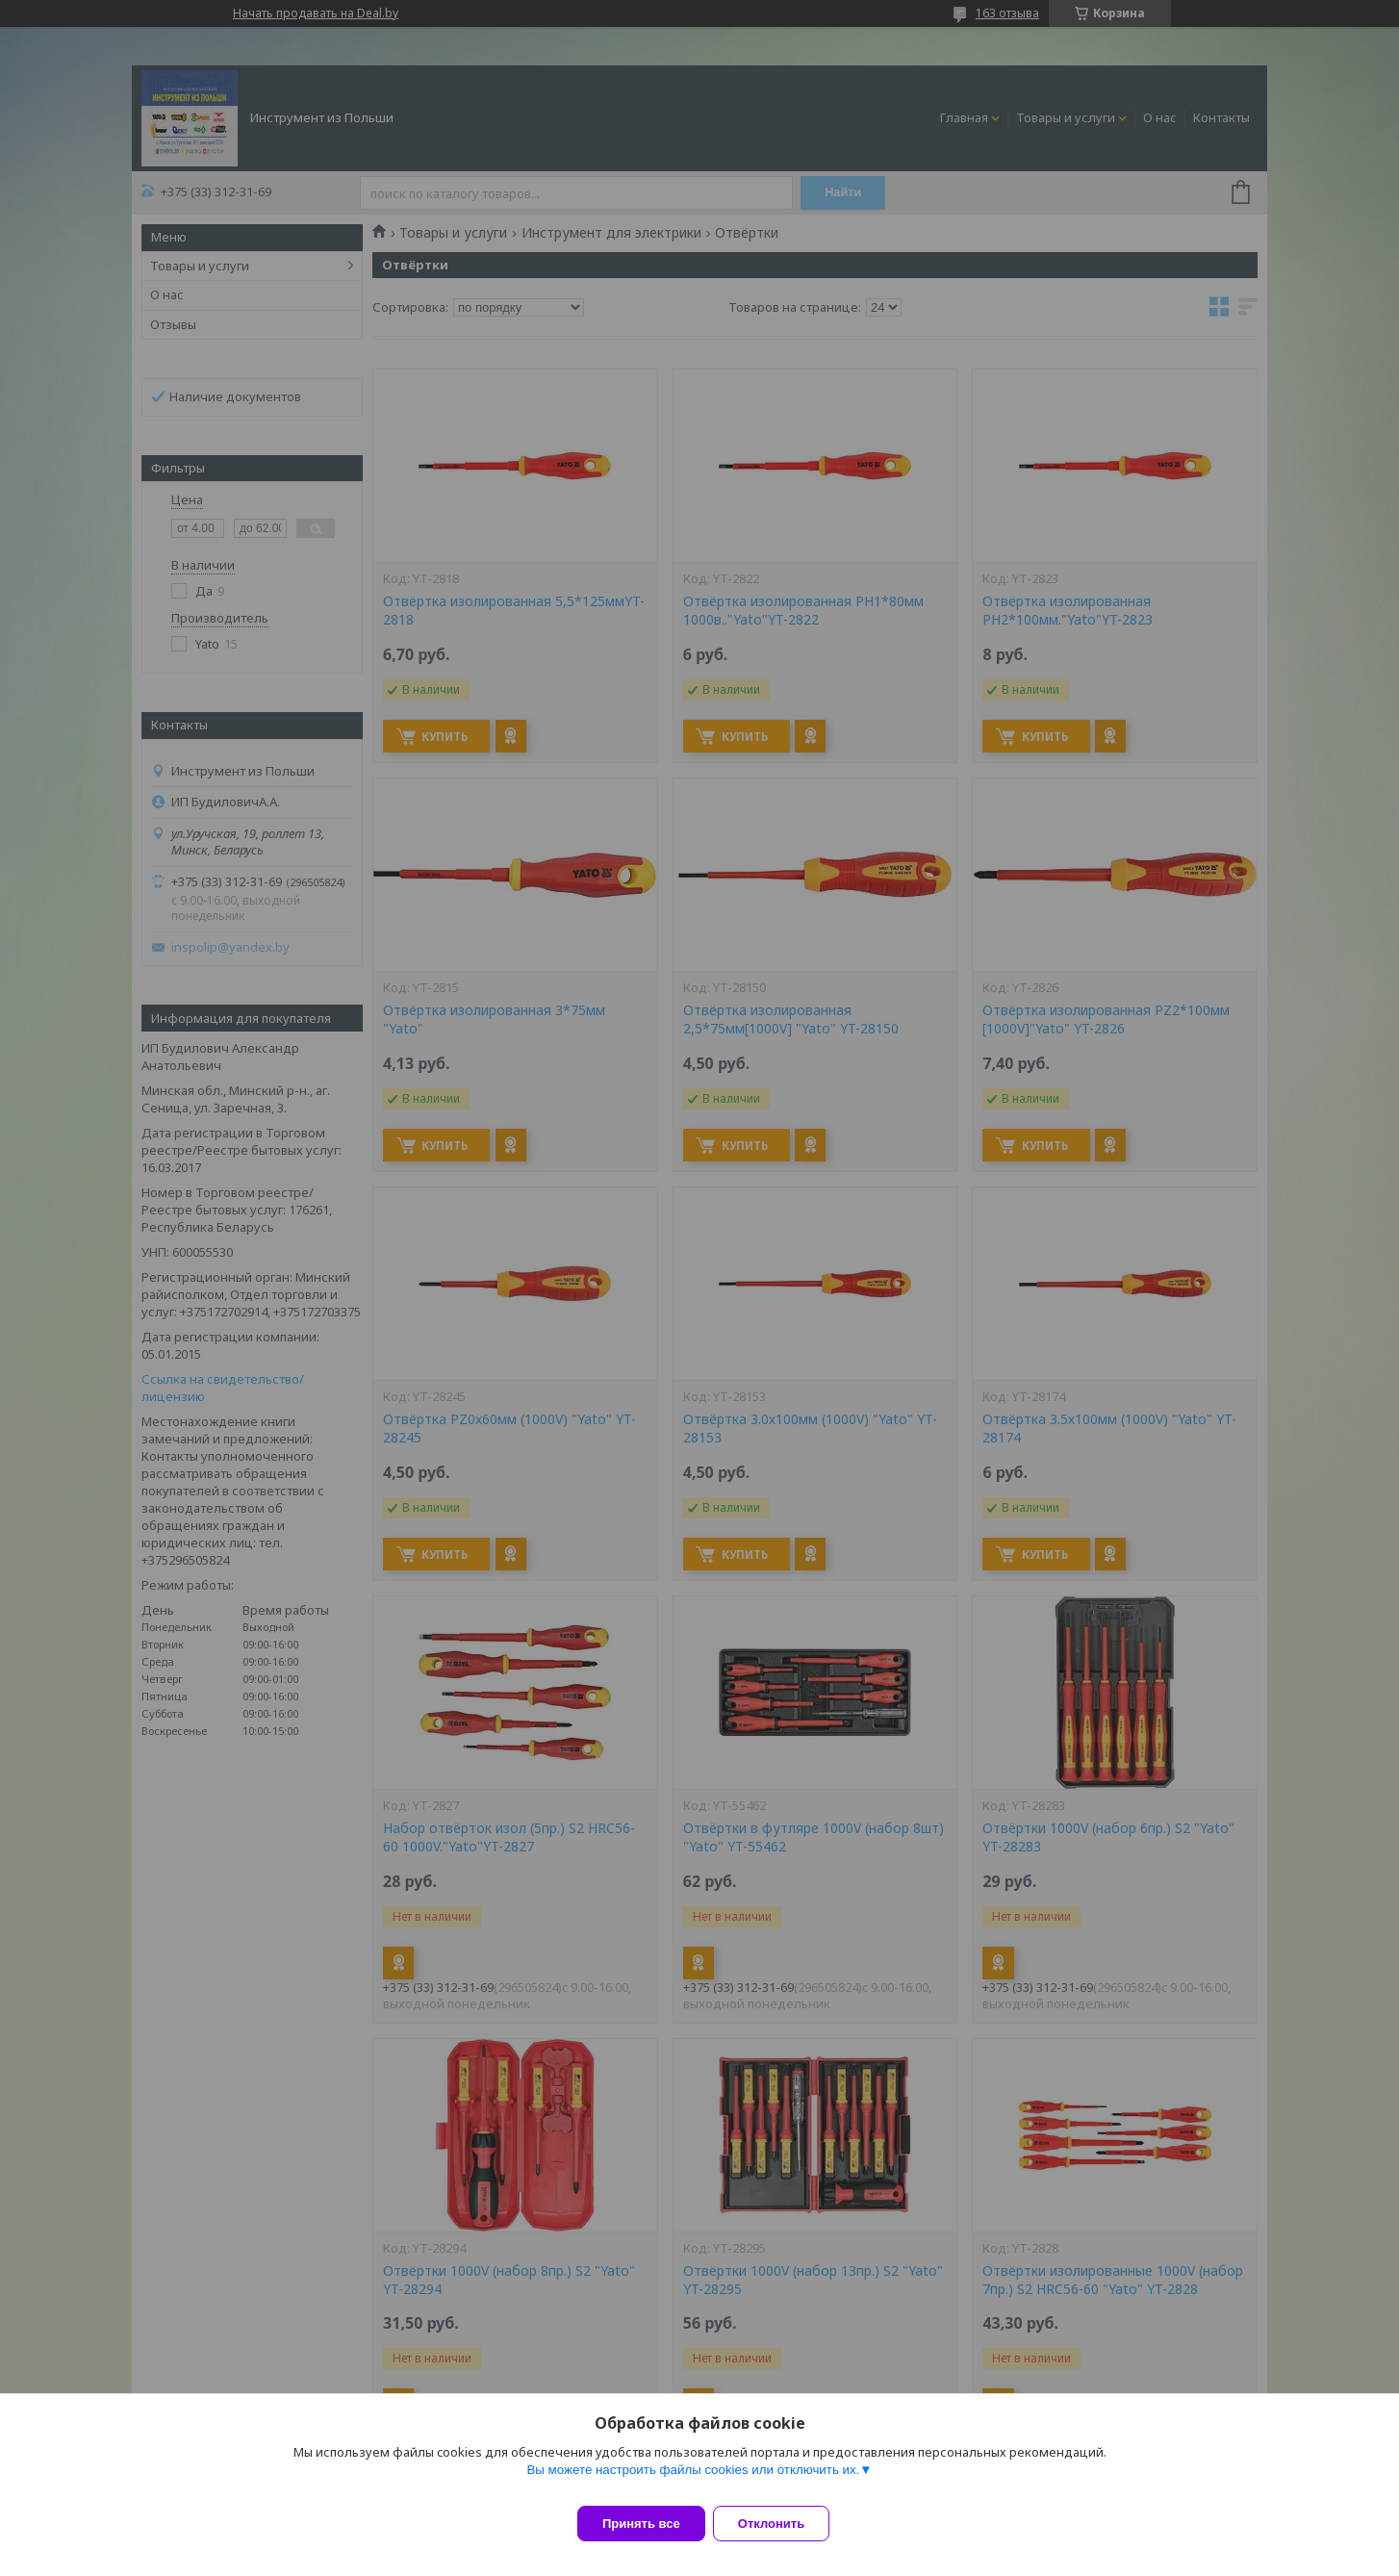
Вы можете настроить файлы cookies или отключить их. (692, 2481)
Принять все (641, 2523)
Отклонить (783, 2523)
